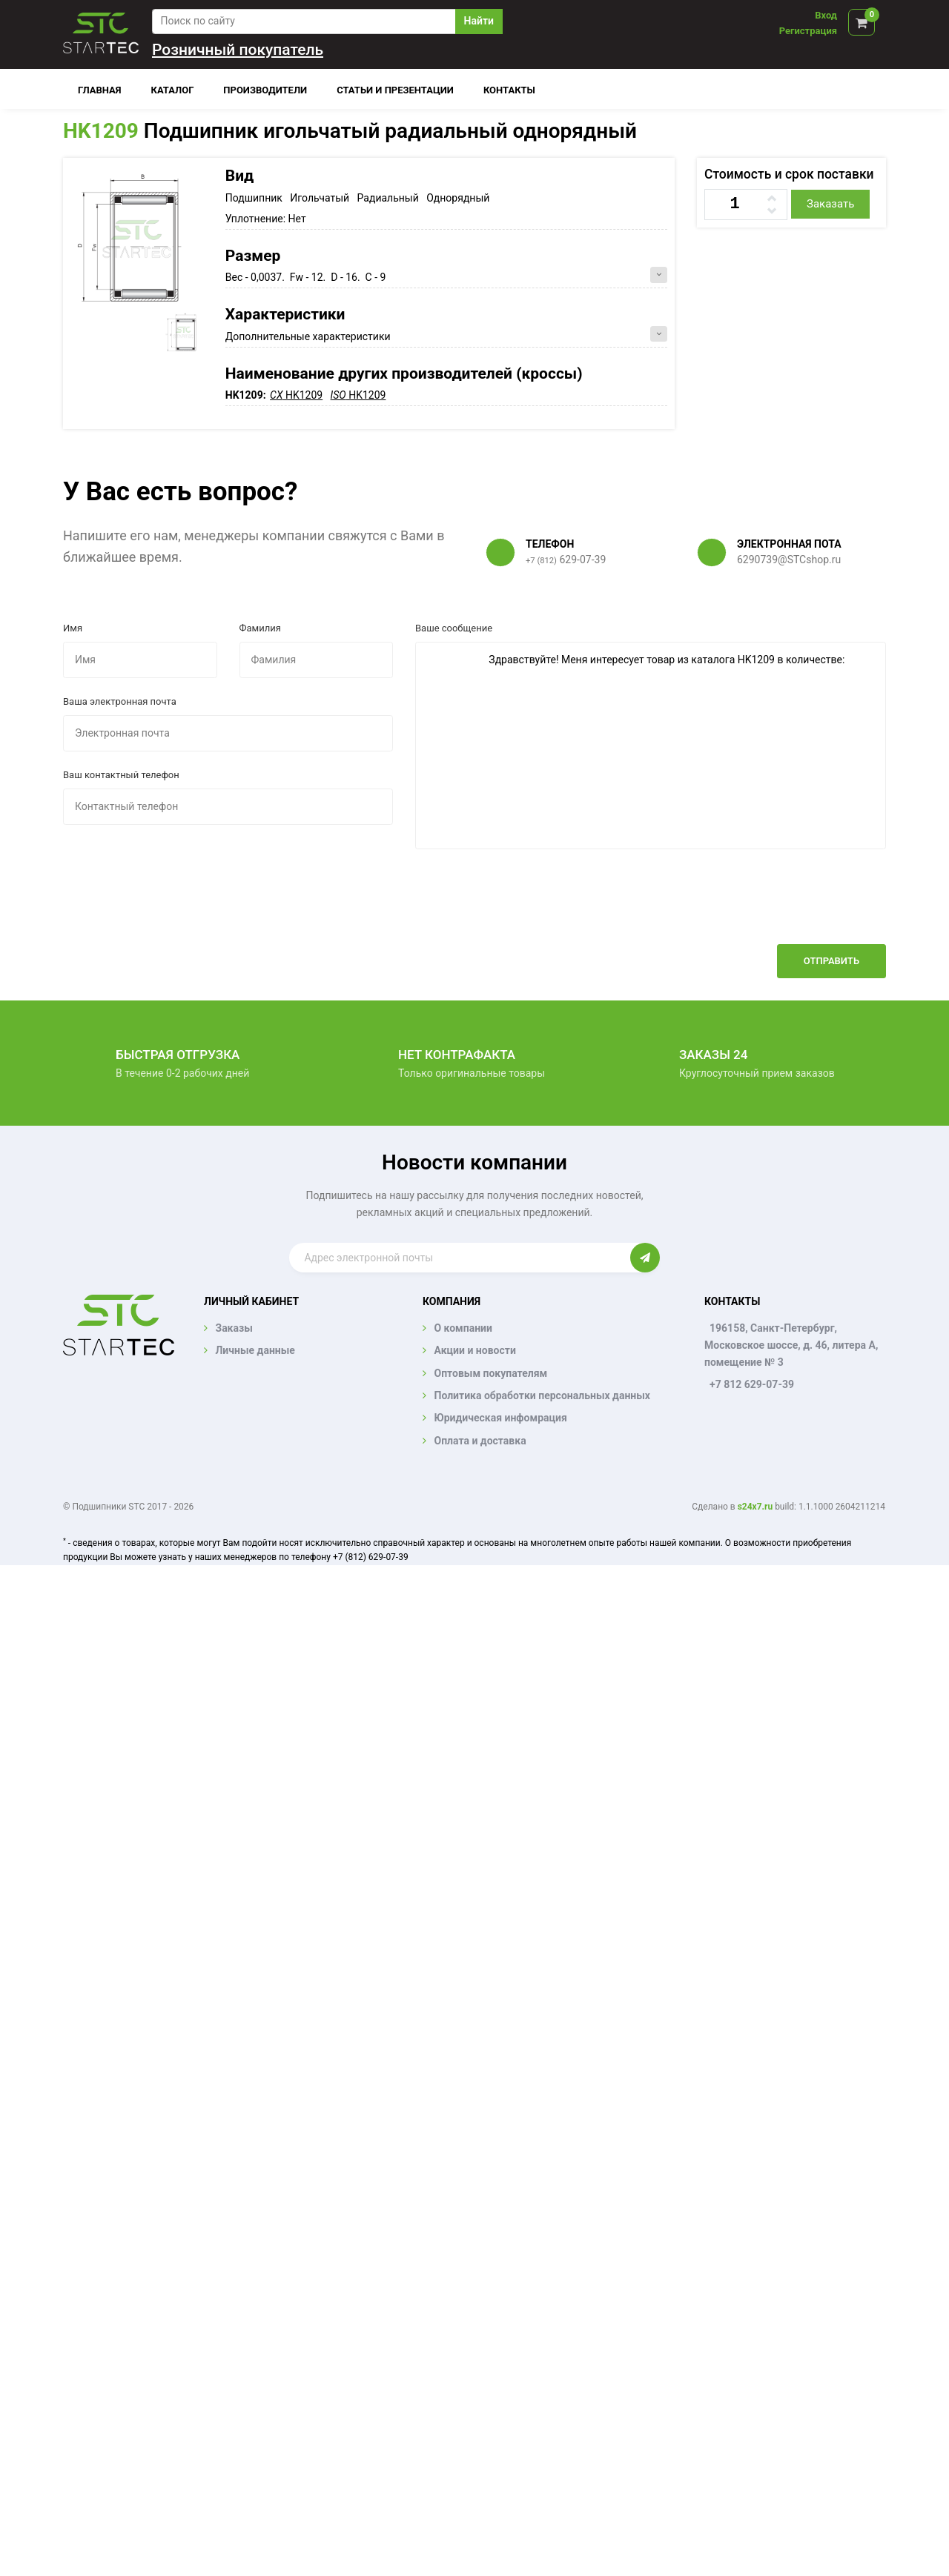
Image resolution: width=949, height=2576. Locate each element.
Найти (479, 21)
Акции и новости (474, 1350)
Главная (100, 90)
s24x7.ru (755, 1506)
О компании (463, 1328)
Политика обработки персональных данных (542, 1395)
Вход (826, 15)
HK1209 (101, 131)
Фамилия (260, 628)
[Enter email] (459, 1257)
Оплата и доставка (480, 1441)
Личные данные (254, 1350)
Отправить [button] (831, 960)
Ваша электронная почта (119, 701)
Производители (265, 90)
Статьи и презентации (395, 90)
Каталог (172, 90)
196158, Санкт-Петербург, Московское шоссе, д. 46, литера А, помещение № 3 (791, 1345)
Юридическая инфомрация (500, 1418)
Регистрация (808, 30)
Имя (72, 628)
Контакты (509, 90)
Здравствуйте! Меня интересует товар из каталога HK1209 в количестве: (650, 745)
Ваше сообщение (453, 628)
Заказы (233, 1328)
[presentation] (773, 908)
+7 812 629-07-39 (752, 1384)
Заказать (830, 203)
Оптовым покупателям (490, 1373)
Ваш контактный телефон (121, 774)
